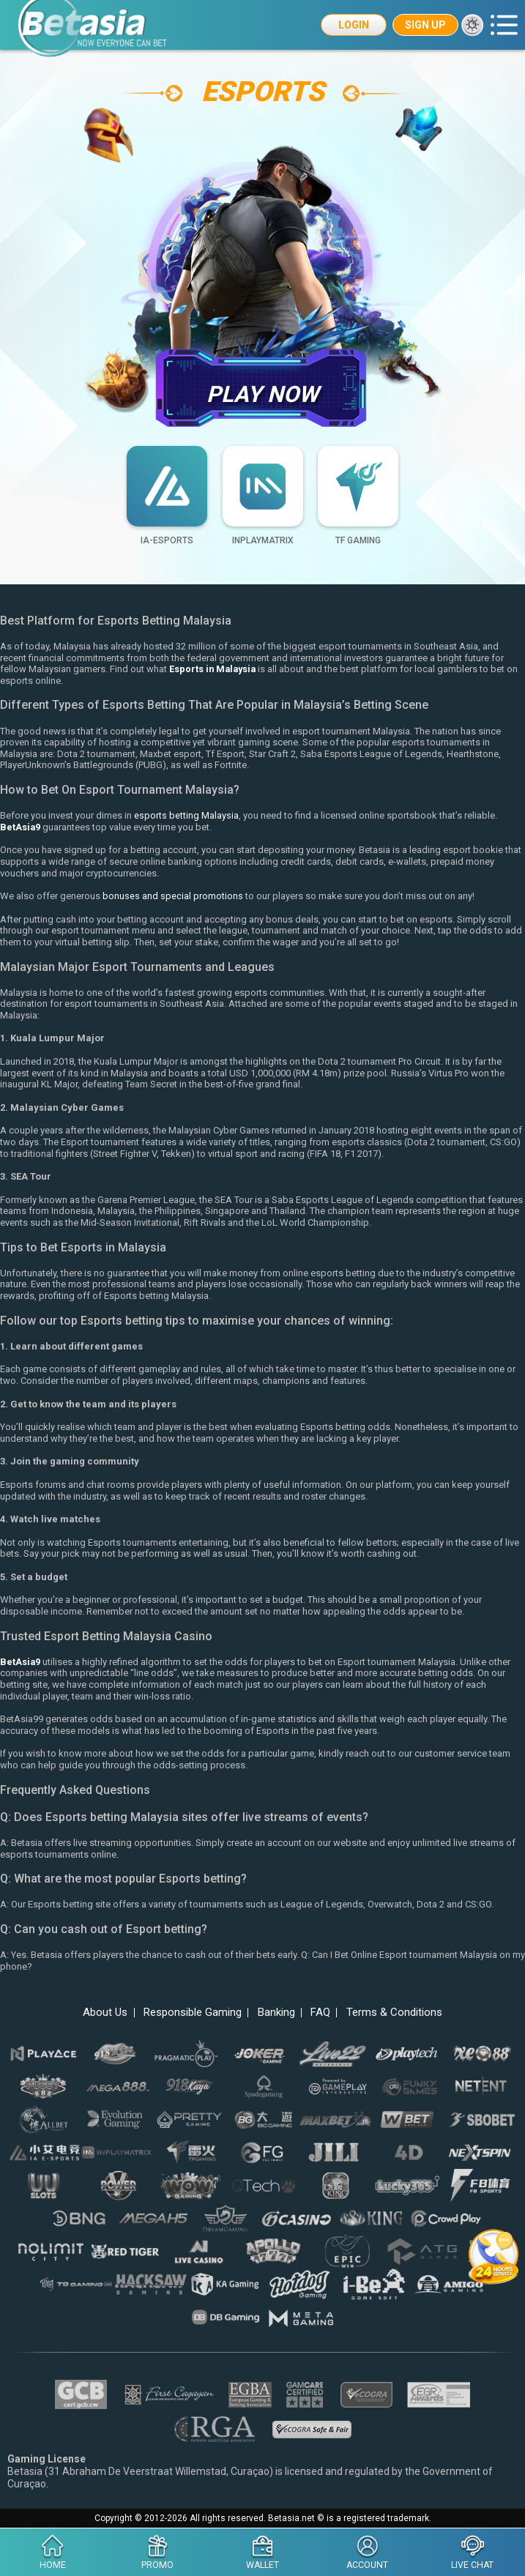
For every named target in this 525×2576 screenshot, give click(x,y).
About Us (92, 2012)
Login (353, 25)
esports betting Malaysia (186, 816)
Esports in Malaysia (214, 669)
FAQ (327, 2012)
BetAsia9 (20, 827)
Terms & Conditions (407, 2012)
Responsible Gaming (187, 2012)
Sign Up (425, 25)
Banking (278, 2012)
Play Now (262, 387)
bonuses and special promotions (173, 896)
